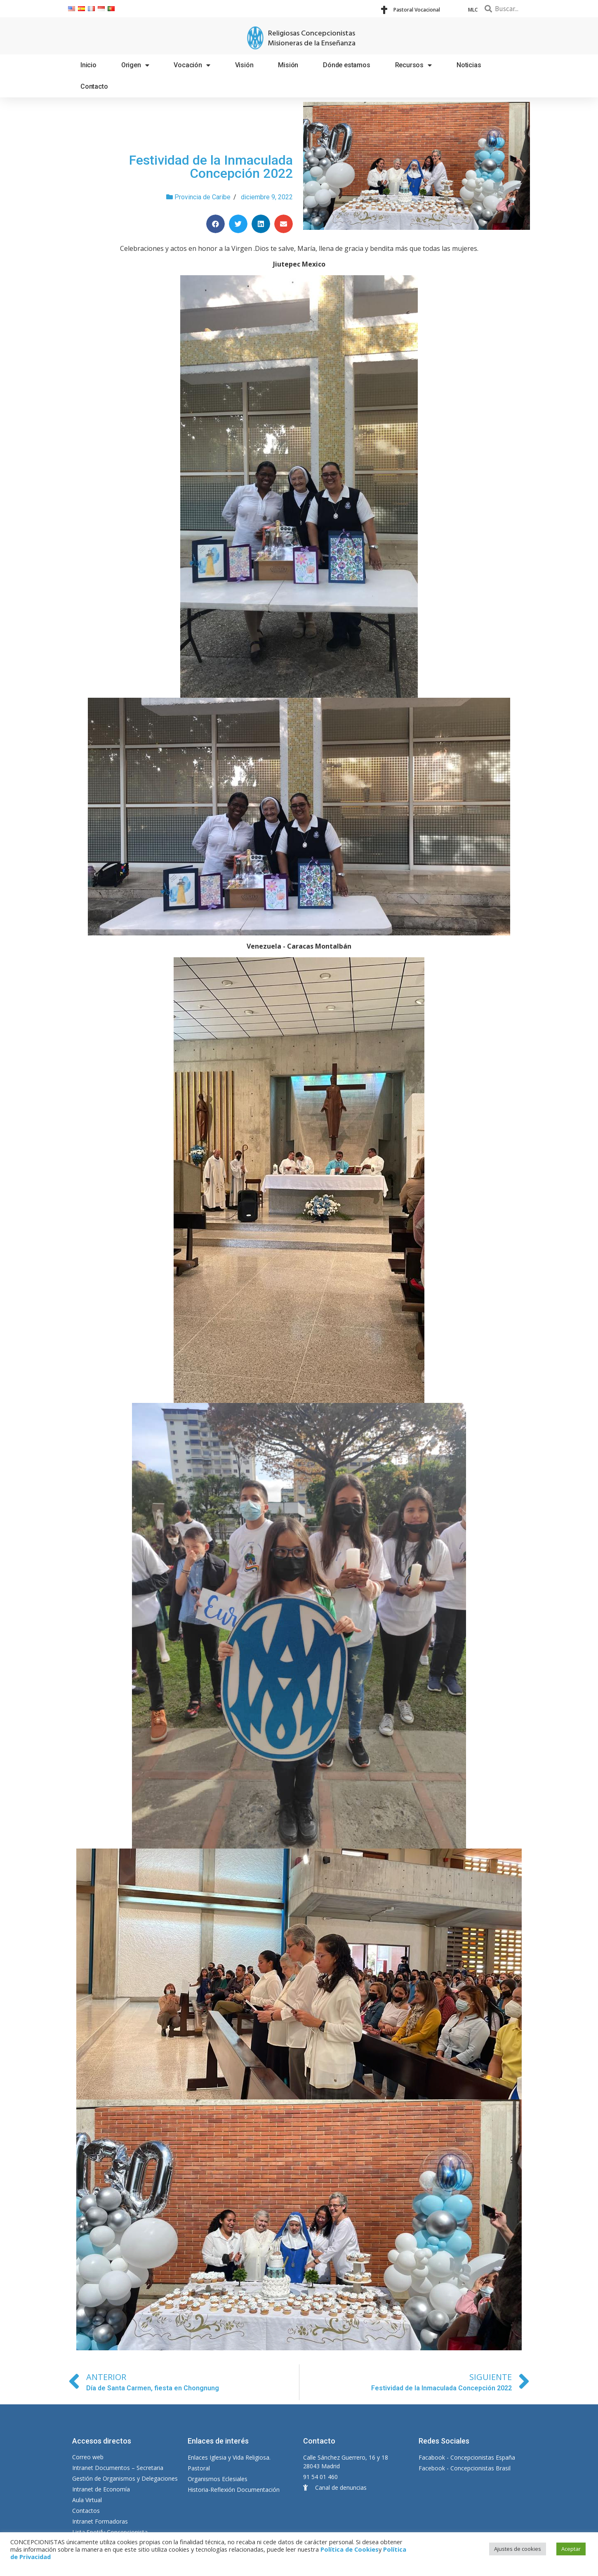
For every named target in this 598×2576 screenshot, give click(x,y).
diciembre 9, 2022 (267, 197)
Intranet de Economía (101, 2489)
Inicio (88, 65)
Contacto (94, 86)
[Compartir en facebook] (215, 224)
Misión (288, 65)
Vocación (192, 65)
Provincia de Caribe (202, 197)
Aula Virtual (87, 2500)
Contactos (86, 2511)
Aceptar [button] (571, 2548)
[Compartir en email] (283, 224)
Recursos (413, 65)
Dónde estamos (346, 65)
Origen (135, 65)
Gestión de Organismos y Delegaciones (125, 2478)
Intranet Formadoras (100, 2521)
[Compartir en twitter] (238, 224)
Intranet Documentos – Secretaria (117, 2468)
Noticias (469, 65)
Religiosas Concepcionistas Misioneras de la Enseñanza (312, 39)
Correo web (88, 2457)
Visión (244, 65)
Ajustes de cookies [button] (517, 2548)
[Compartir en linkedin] (261, 224)
